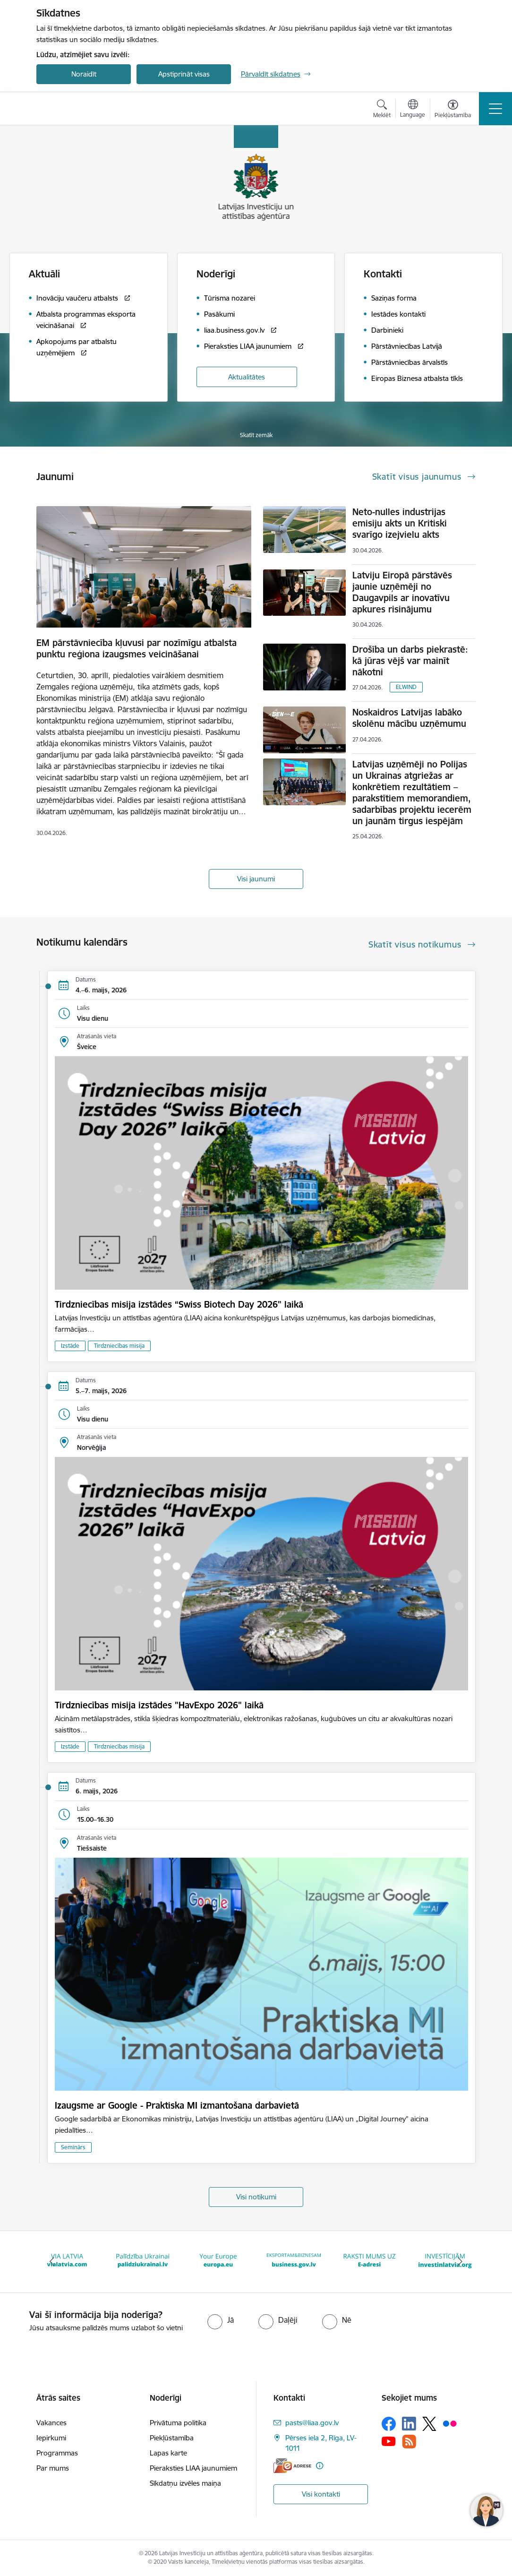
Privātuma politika (178, 2422)
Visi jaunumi (256, 878)
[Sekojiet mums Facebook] (389, 2424)
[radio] (220, 2320)
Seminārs (73, 2147)
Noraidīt (83, 73)
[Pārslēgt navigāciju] (495, 108)
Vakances (51, 2422)
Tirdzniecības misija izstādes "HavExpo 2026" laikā (159, 1705)
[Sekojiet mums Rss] (409, 2441)
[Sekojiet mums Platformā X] (429, 2424)
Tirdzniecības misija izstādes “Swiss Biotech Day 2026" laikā (179, 1304)
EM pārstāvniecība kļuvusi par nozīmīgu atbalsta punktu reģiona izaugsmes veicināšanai (136, 648)
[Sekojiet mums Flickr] (450, 2423)
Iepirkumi (51, 2437)
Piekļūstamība (172, 2437)
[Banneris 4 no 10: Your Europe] (218, 2261)
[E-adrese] (292, 2465)
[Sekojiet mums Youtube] (389, 2441)
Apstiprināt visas (184, 73)
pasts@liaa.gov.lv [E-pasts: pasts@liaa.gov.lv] (312, 2422)
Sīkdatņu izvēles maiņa (185, 2483)
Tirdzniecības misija (119, 1345)
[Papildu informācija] (319, 2465)
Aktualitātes (246, 376)
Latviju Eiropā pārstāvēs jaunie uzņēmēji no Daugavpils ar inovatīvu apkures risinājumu (402, 592)
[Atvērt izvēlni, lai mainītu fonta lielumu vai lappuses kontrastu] (453, 110)
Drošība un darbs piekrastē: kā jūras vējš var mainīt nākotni (410, 661)
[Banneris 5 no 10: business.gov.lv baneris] (293, 2261)
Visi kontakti (321, 2494)
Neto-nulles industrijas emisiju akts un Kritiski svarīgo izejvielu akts (399, 523)
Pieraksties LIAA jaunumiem (193, 2468)
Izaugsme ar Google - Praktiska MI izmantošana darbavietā (177, 2105)
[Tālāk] (460, 2261)
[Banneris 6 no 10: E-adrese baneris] (369, 2261)
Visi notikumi (256, 2196)
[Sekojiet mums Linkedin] (409, 2424)
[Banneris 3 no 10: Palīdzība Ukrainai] (142, 2261)
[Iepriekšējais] (52, 2261)
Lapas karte (168, 2452)
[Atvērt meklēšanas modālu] (381, 110)
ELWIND (406, 686)
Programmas (57, 2452)
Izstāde (70, 1345)
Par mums (52, 2468)
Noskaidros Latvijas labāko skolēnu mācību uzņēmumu (409, 717)
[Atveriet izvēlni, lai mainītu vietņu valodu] (412, 110)
